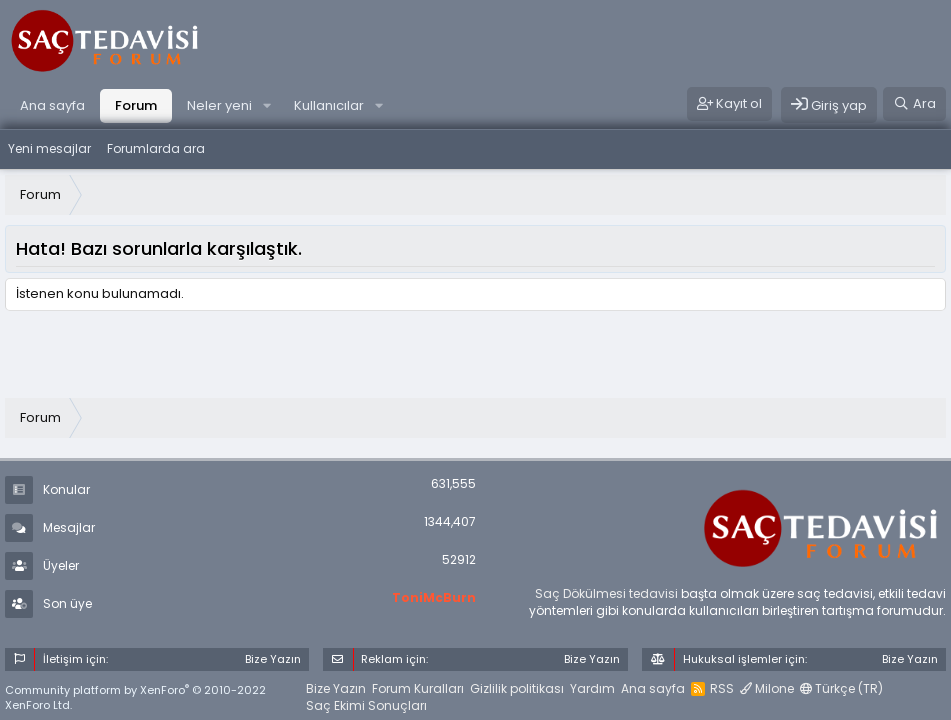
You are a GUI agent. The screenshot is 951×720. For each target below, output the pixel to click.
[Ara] (914, 104)
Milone (767, 688)
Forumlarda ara (156, 148)
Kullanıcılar (329, 105)
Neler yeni (219, 105)
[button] (267, 106)
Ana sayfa (52, 105)
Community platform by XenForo (135, 697)
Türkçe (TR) (841, 688)
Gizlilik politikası (517, 688)
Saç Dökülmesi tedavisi (606, 593)
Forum (136, 105)
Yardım (592, 688)
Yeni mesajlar (49, 148)
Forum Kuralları (418, 688)
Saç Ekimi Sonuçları (366, 705)
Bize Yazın (336, 688)
